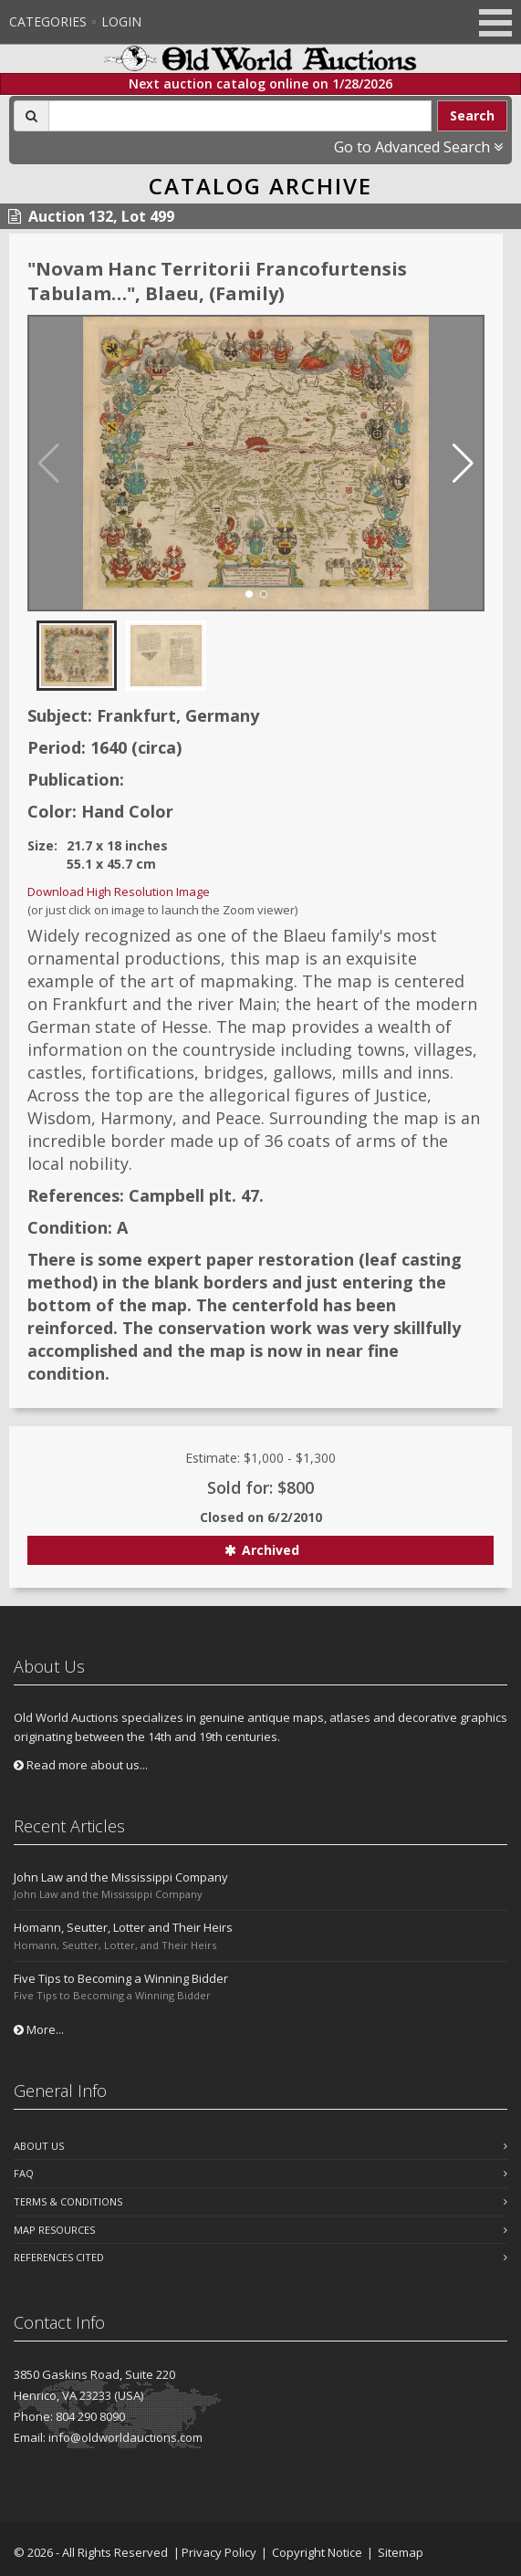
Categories (48, 21)
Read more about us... (81, 1765)
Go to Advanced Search (418, 147)
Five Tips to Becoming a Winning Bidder (121, 1978)
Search (472, 115)
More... (39, 2029)
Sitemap (400, 2552)
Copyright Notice (317, 2552)
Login (121, 21)
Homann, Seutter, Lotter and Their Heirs (123, 1927)
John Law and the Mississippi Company (121, 1877)
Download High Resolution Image (118, 891)
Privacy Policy (219, 2552)
